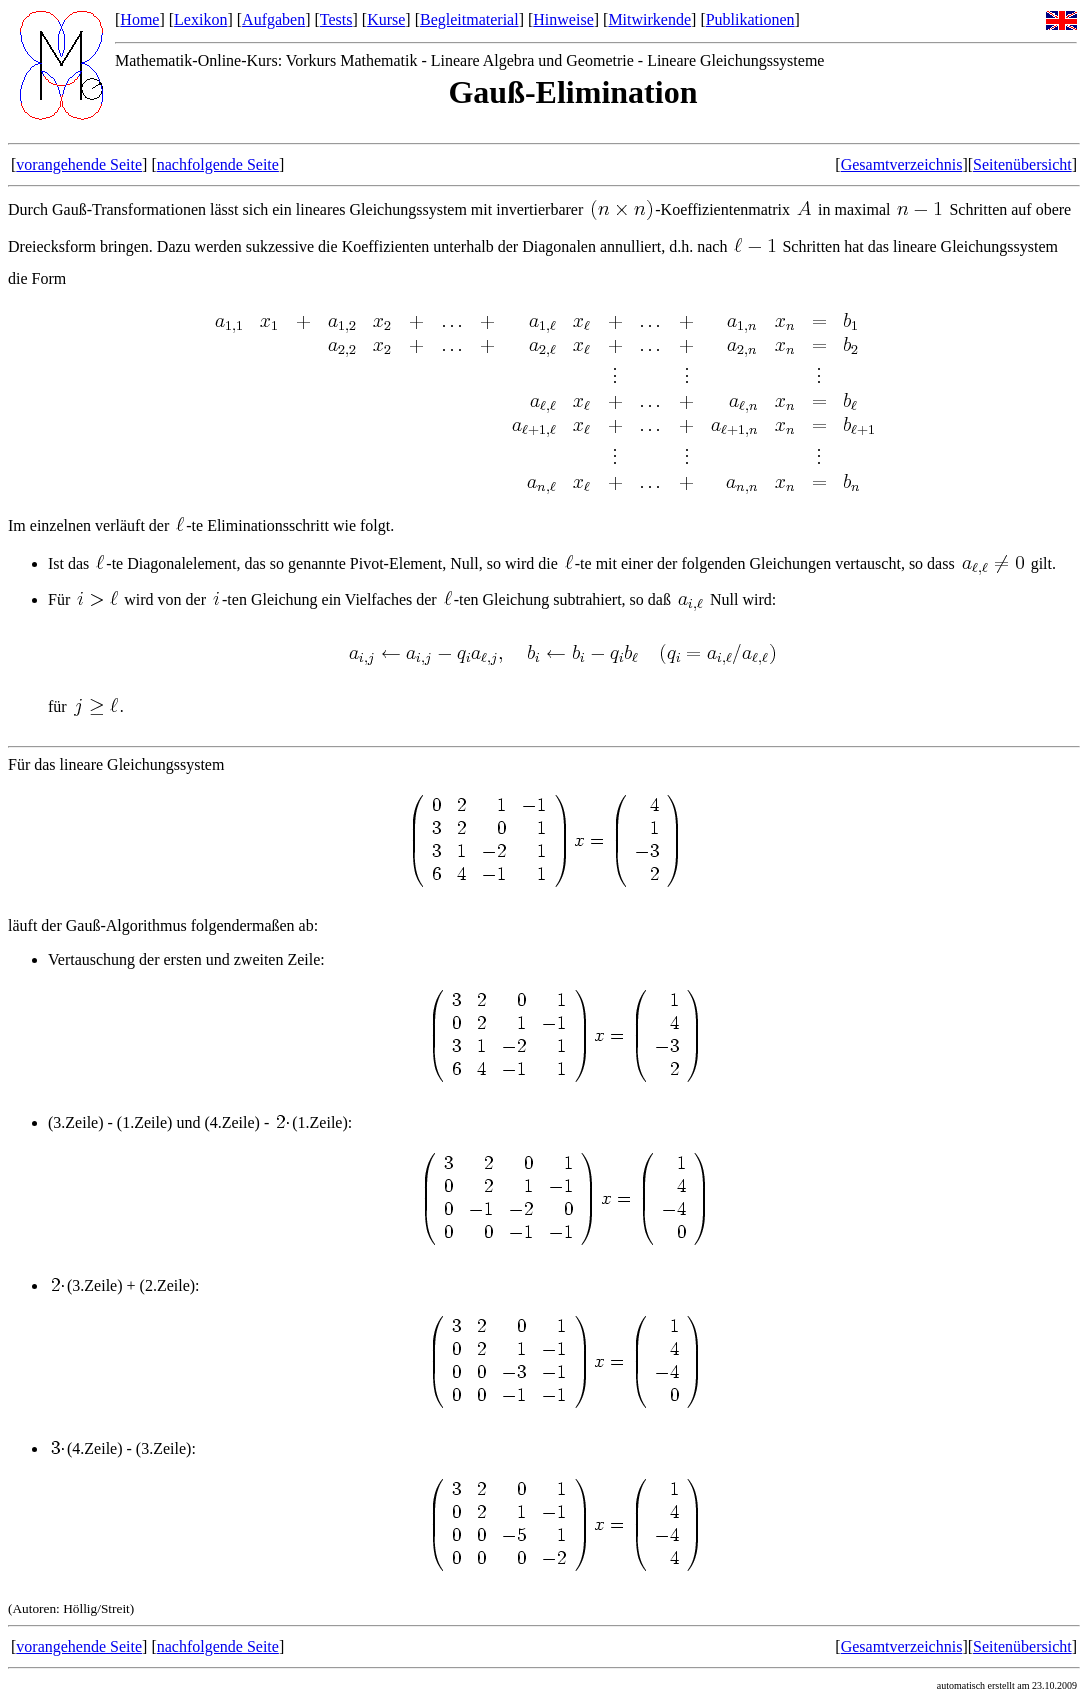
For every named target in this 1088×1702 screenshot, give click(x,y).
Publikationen (750, 19)
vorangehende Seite (79, 164)
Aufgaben (273, 19)
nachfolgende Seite (218, 164)
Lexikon (200, 19)
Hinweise (563, 19)
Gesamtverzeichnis (902, 164)
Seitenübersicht (1022, 164)
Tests (336, 19)
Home (139, 19)
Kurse (386, 19)
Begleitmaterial (469, 19)
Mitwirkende (649, 19)
